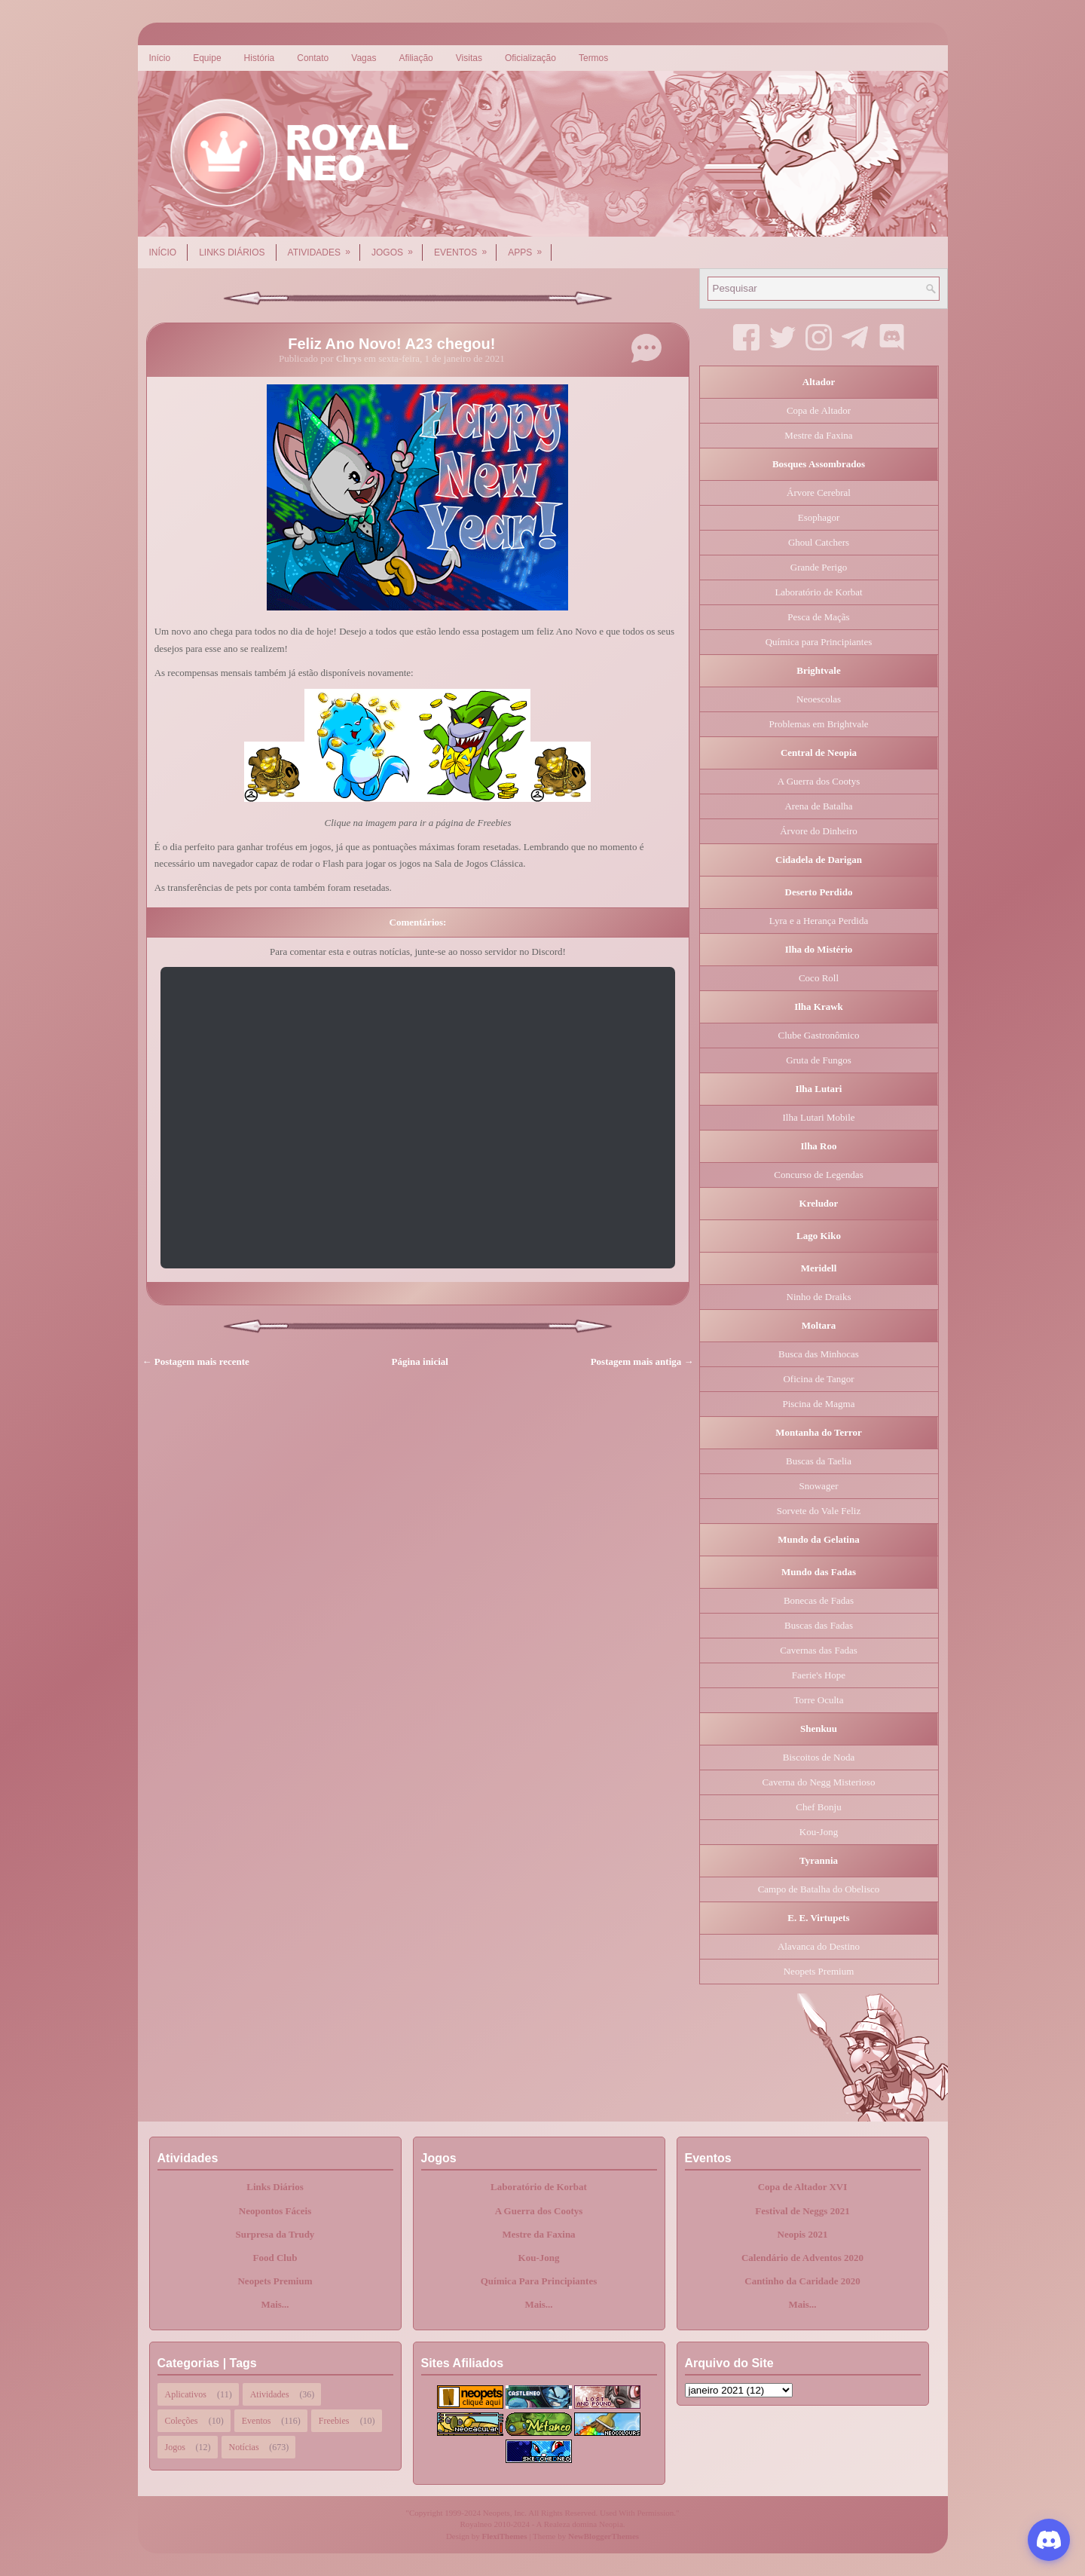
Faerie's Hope (818, 1675)
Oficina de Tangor (818, 1378)
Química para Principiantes (819, 641)
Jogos (397, 247)
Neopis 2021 (803, 2234)
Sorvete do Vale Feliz (818, 1510)
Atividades (324, 247)
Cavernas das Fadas (818, 1650)
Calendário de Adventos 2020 (802, 2257)
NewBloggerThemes (603, 2536)
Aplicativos (185, 2394)
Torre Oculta (819, 1700)
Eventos (465, 247)
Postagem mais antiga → (642, 1361)
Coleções (181, 2420)
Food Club (275, 2257)
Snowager (819, 1485)
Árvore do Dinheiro (818, 831)
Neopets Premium (819, 1971)
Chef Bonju (818, 1807)
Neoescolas (818, 699)
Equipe (207, 58)
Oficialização (530, 58)
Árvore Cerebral (819, 492)
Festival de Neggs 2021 (802, 2211)
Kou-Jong (818, 1831)
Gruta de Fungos (818, 1060)
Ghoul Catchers (818, 542)
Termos (593, 58)
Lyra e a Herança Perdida (818, 920)
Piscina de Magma (818, 1403)
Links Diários (231, 252)
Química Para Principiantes (539, 2281)
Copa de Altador (819, 410)
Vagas (363, 58)
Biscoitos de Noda (818, 1757)
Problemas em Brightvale (818, 724)
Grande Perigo (818, 567)
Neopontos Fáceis (275, 2211)
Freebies (334, 2420)
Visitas (469, 58)
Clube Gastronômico (819, 1035)
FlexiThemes (504, 2536)
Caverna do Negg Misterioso (819, 1782)
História (259, 58)
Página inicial (420, 1361)
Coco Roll (819, 978)
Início (160, 58)
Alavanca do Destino (819, 1946)
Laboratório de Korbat (818, 592)
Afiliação (415, 58)
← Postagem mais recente (195, 1361)
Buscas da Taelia (818, 1461)
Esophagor (819, 517)
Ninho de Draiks (819, 1296)
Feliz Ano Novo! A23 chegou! (391, 343)
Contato (313, 58)
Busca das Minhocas (818, 1354)
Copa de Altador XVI (803, 2186)
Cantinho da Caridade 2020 (802, 2281)
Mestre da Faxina (818, 435)
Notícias (244, 2447)
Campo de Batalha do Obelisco (819, 1889)
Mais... (275, 2304)
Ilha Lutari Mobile (818, 1117)
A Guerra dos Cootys (819, 781)
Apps (530, 247)
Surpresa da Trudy (275, 2234)
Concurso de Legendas (818, 1174)
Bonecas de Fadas (819, 1600)
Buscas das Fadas (818, 1625)
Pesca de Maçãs (818, 617)
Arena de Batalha (818, 806)
